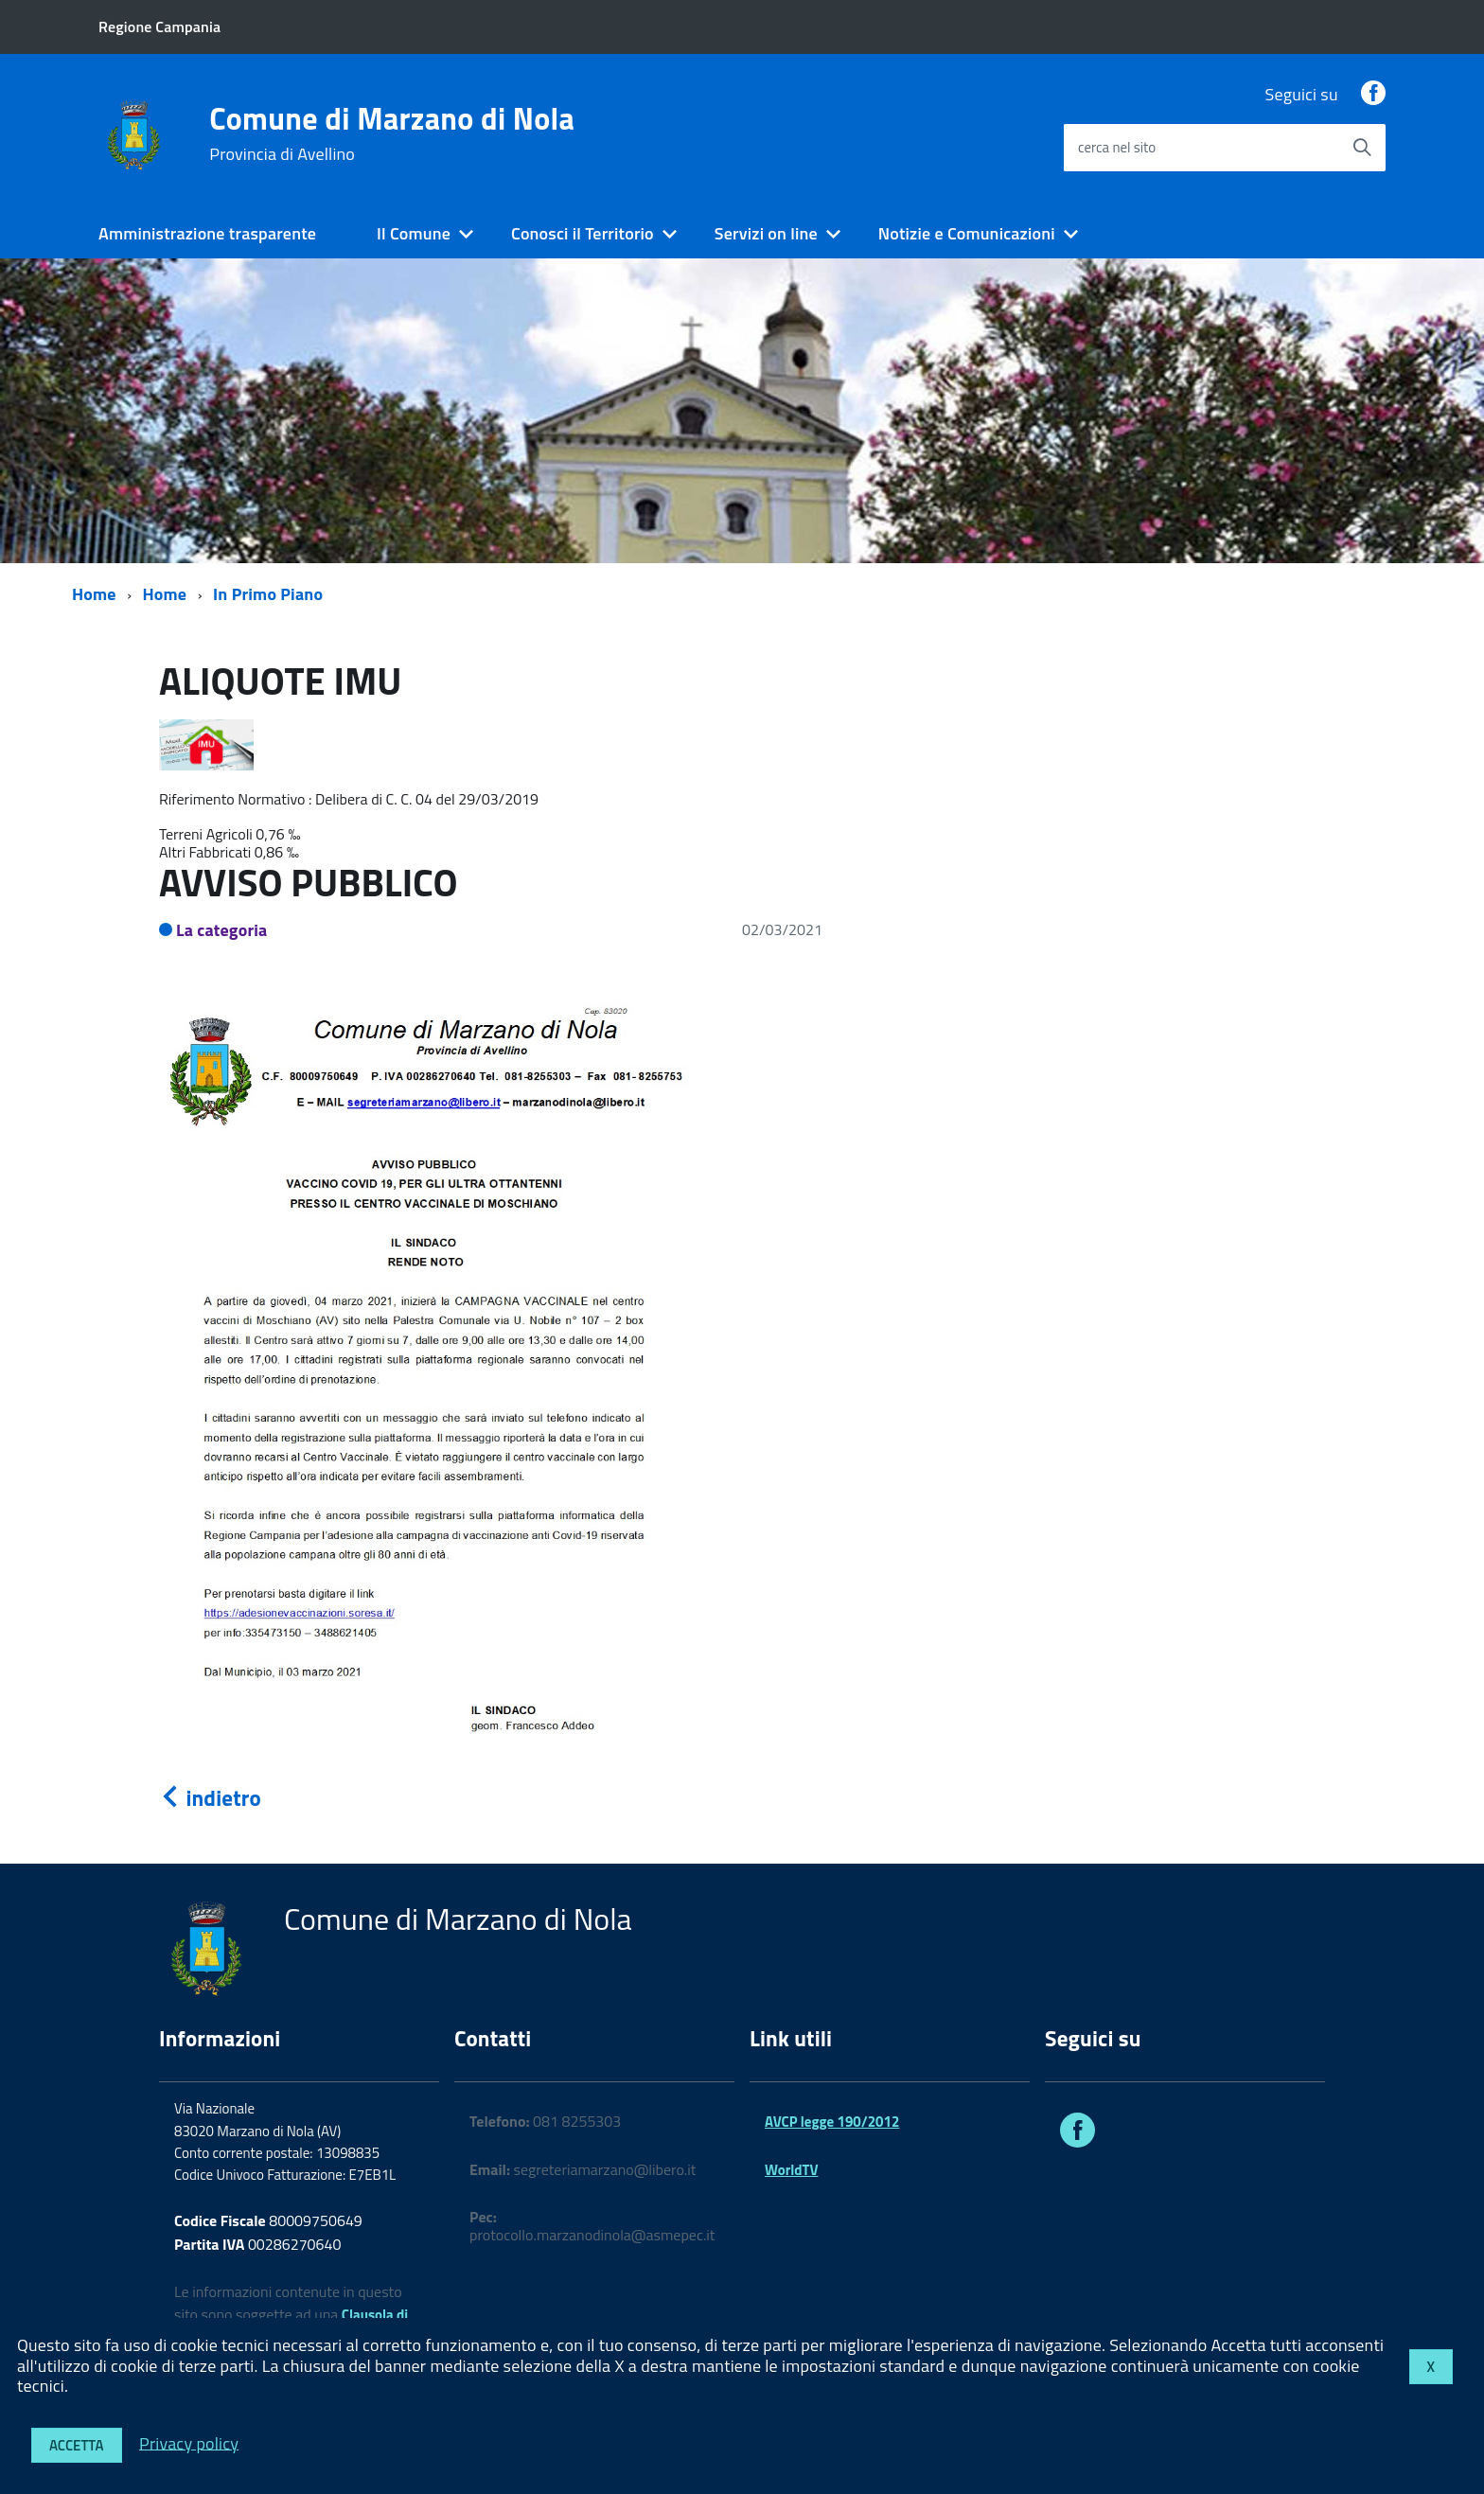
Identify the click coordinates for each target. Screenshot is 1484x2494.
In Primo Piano (268, 594)
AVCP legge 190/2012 (832, 2121)
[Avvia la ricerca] (1362, 147)
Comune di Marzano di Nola (391, 133)
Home (94, 594)
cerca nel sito (1117, 147)
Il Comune (413, 233)
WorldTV (791, 2170)
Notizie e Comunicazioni (966, 233)
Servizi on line (766, 233)
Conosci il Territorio (582, 233)
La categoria (222, 930)
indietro (210, 1797)
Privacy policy (188, 2442)
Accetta (76, 2445)
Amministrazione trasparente (207, 233)
